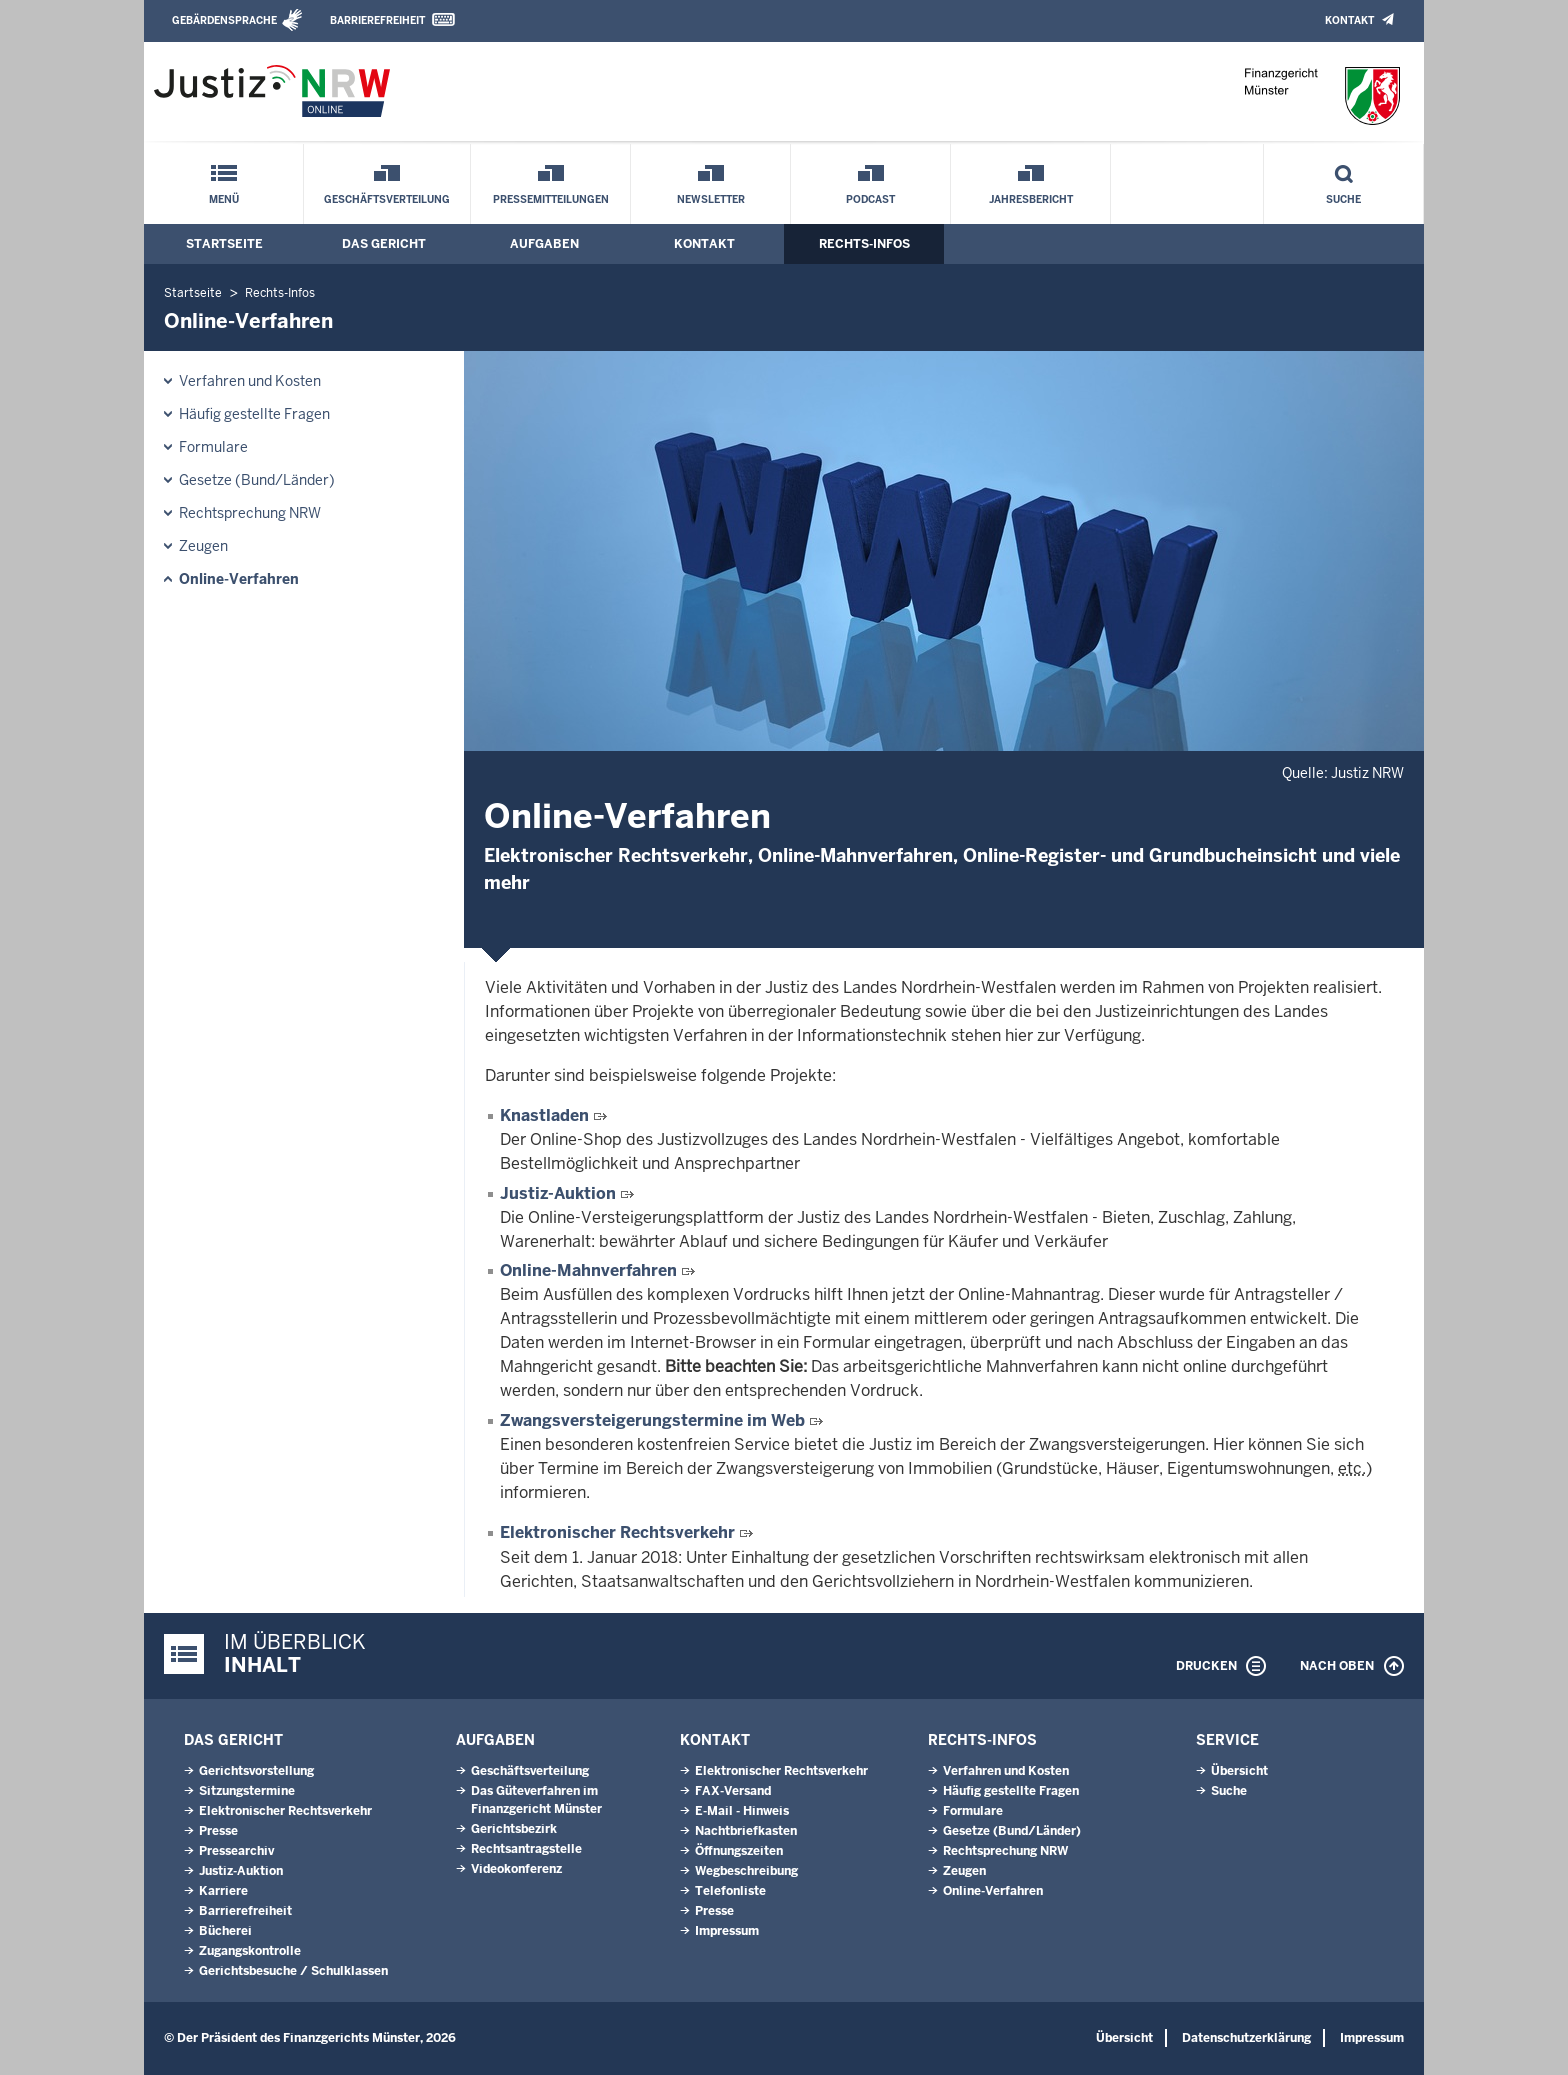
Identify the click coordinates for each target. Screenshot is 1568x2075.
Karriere (223, 1891)
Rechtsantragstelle (526, 1849)
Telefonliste (730, 1891)
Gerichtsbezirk (514, 1829)
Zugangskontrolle (250, 1951)
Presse (218, 1831)
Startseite (224, 244)
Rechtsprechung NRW (250, 513)
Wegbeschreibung (746, 1871)
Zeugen (203, 546)
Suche (1343, 199)
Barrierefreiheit (377, 20)
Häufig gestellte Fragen (254, 414)
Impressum (727, 1931)
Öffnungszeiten (739, 1851)
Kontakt (1349, 20)
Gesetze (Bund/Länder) (257, 480)
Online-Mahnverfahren (590, 1270)
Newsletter (711, 199)
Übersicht (1239, 1771)
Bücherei (225, 1931)
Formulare (213, 447)
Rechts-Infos (864, 244)
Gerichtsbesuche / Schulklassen (293, 1971)
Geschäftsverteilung (387, 199)
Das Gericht (384, 244)
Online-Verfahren (239, 579)
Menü (224, 199)
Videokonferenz (516, 1869)
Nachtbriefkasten (746, 1831)
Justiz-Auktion (560, 1193)
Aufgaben (544, 244)
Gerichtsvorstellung (256, 1771)
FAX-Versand (733, 1791)
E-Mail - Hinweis (742, 1811)
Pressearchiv (236, 1851)
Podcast (870, 199)
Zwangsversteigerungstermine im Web (654, 1420)
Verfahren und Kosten (250, 381)
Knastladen (546, 1115)
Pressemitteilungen (551, 199)
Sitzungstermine (247, 1791)
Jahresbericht (1031, 199)
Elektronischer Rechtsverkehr (617, 1532)
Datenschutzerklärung (1246, 2038)
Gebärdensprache (224, 20)
